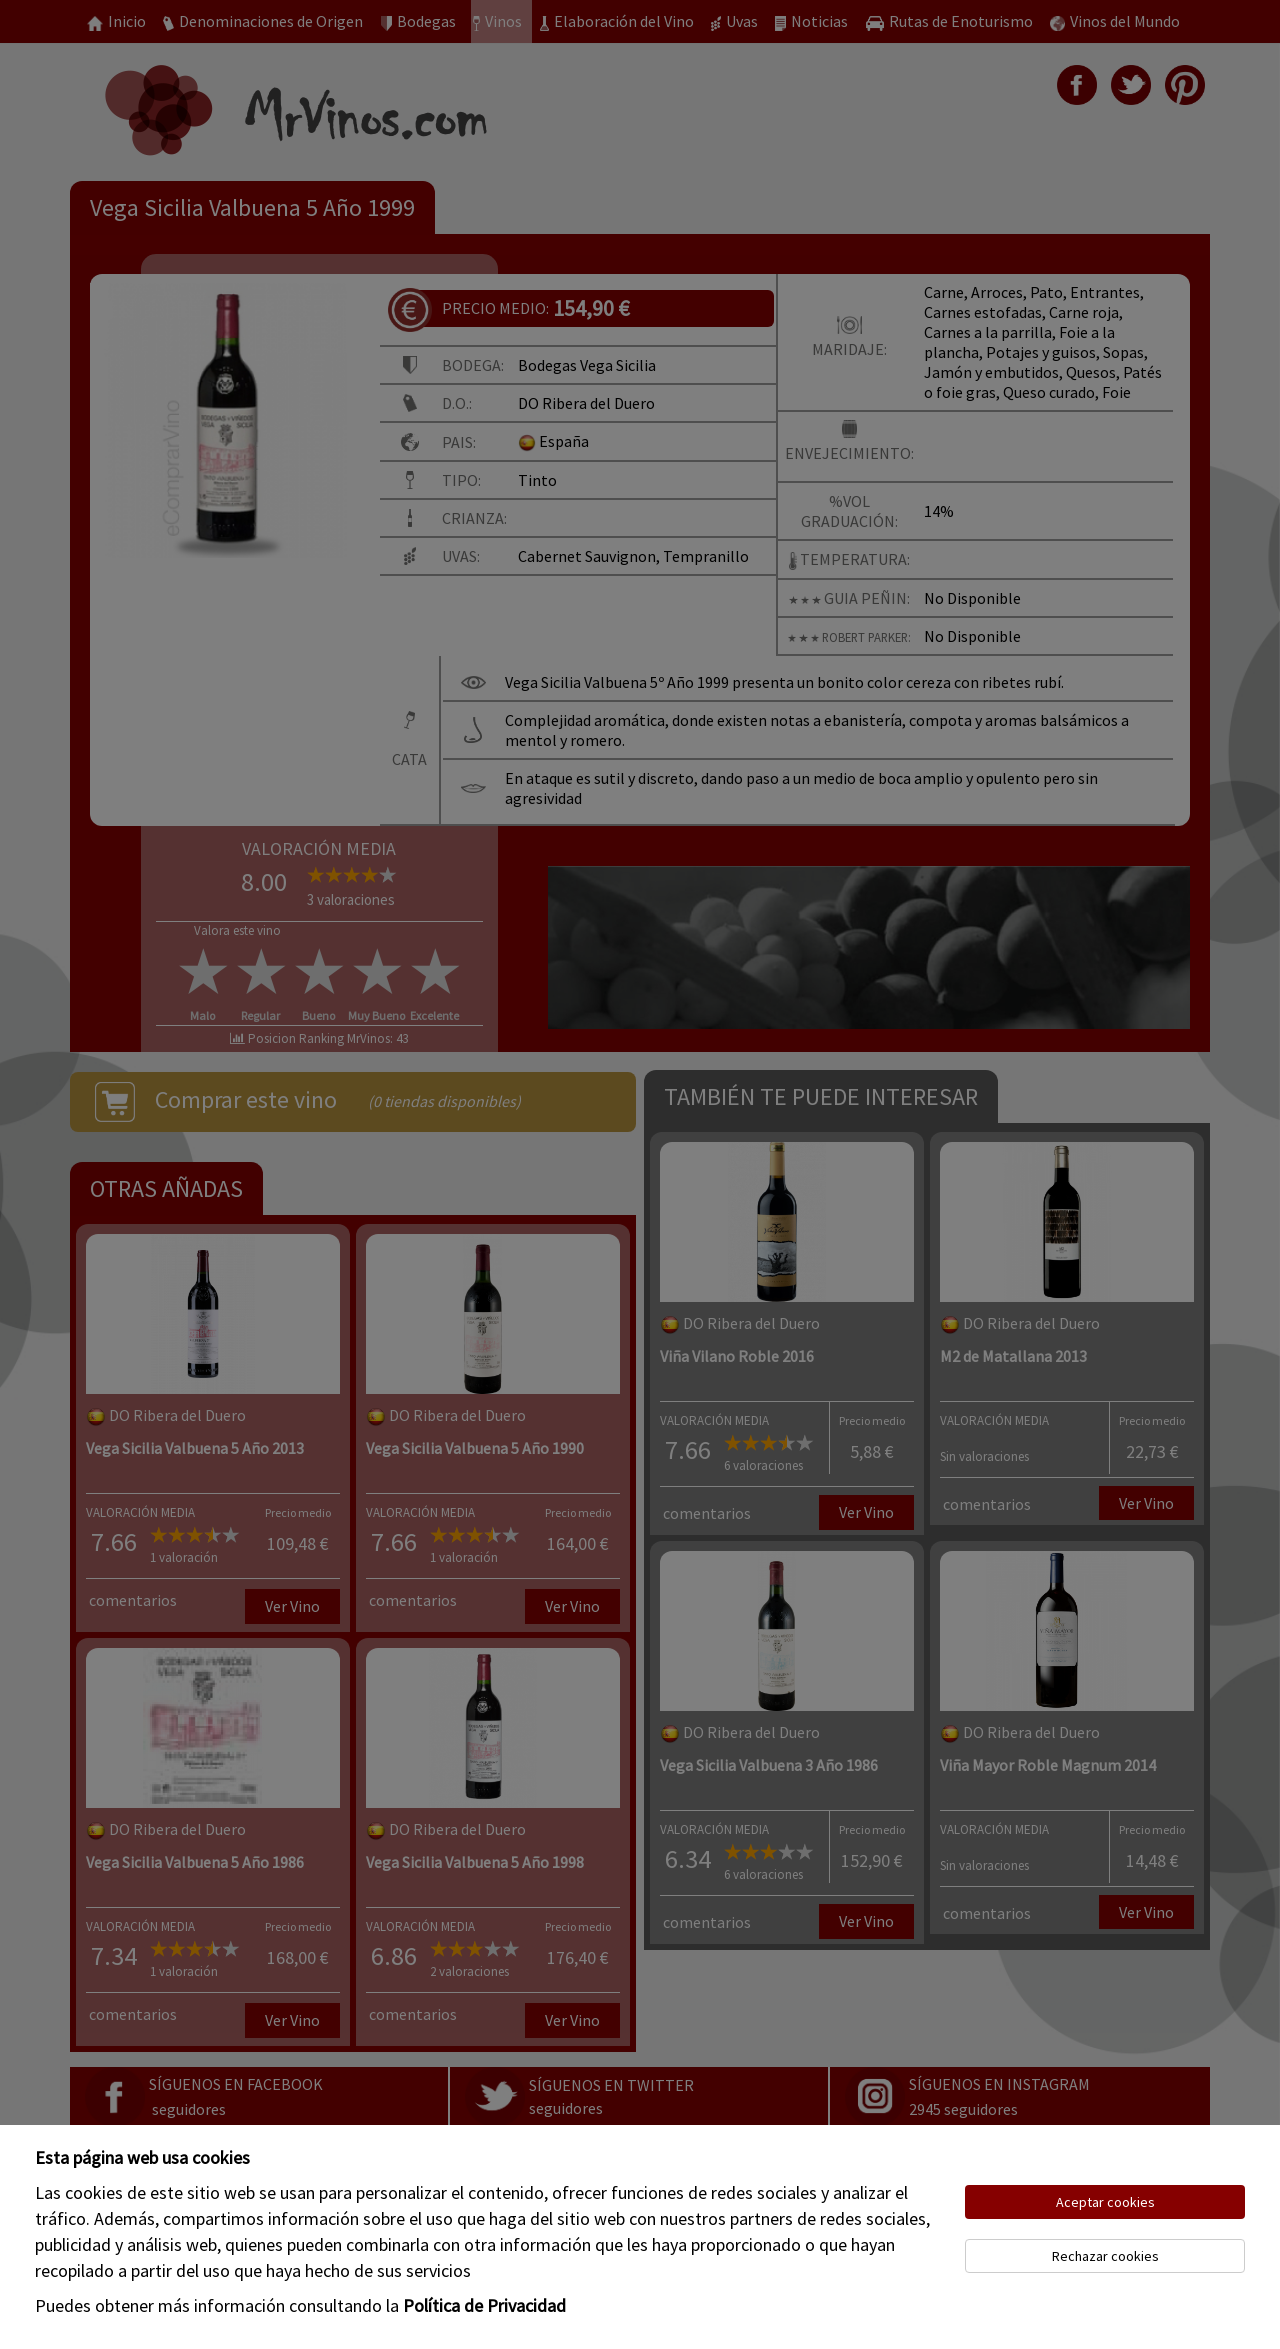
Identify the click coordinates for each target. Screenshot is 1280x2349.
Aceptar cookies (1105, 2202)
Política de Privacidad (484, 2305)
